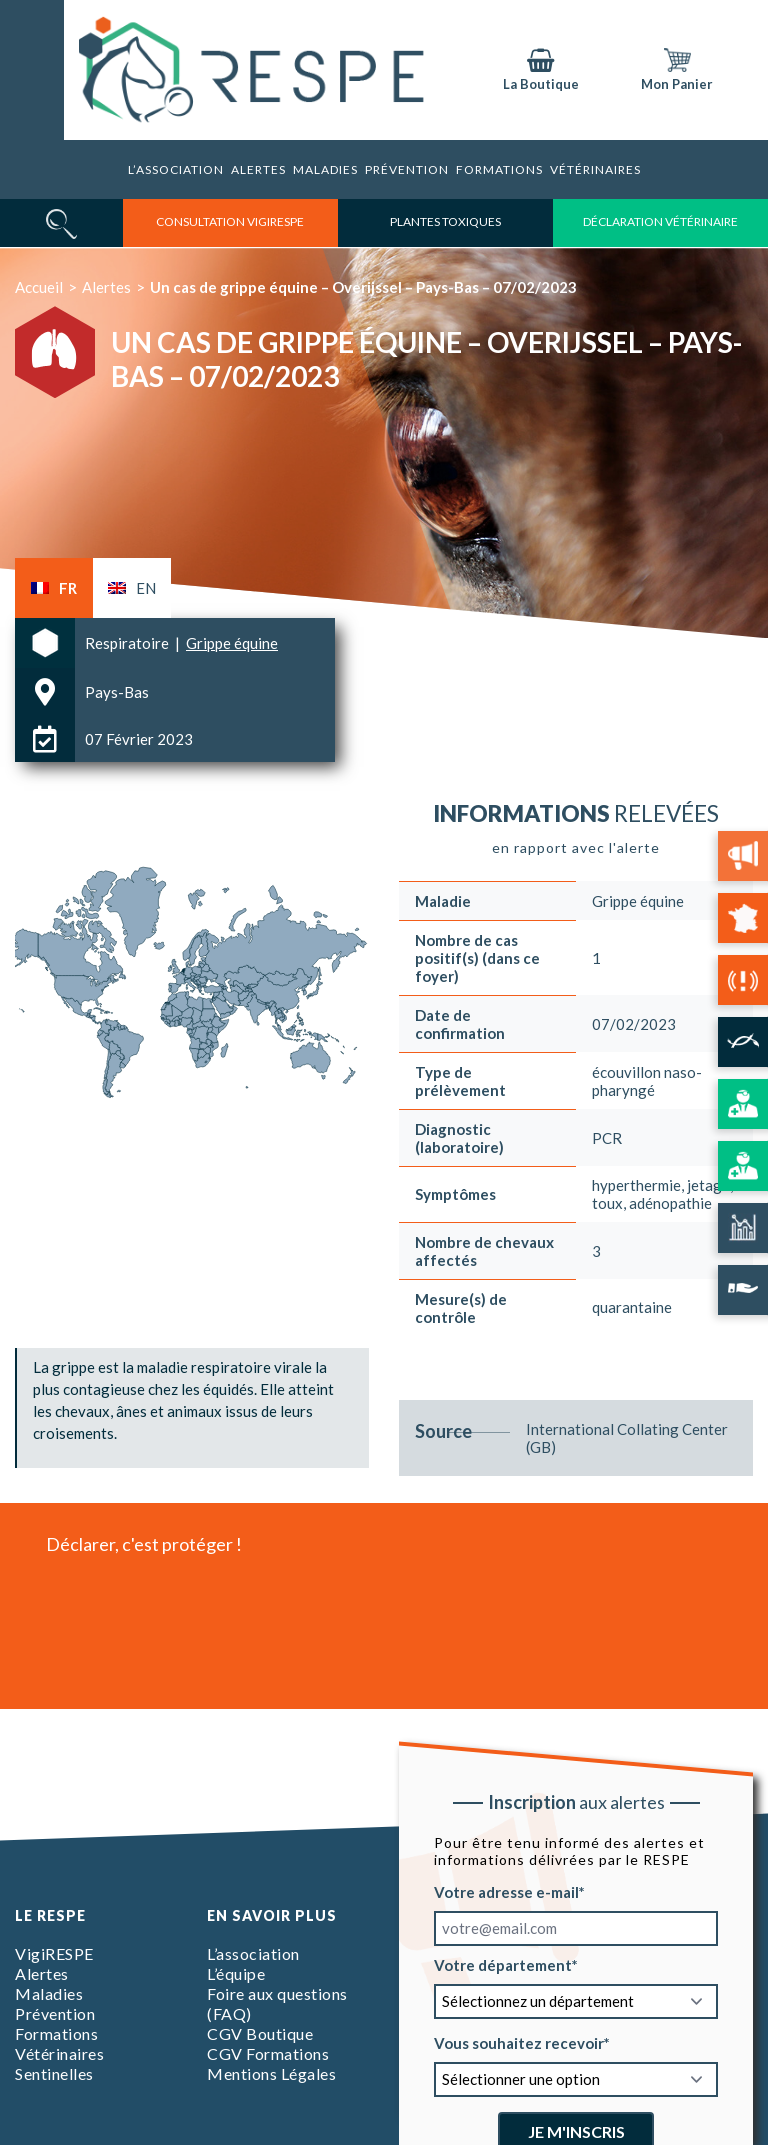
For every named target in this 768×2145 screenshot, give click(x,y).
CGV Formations (268, 2053)
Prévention (407, 169)
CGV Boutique (260, 2033)
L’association (176, 169)
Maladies (325, 169)
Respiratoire (128, 643)
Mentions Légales (271, 2073)
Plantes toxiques (445, 221)
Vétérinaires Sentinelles (59, 2063)
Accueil (39, 287)
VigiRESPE (54, 1953)
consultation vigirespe (230, 221)
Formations (56, 2033)
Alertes (258, 169)
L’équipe (236, 1973)
